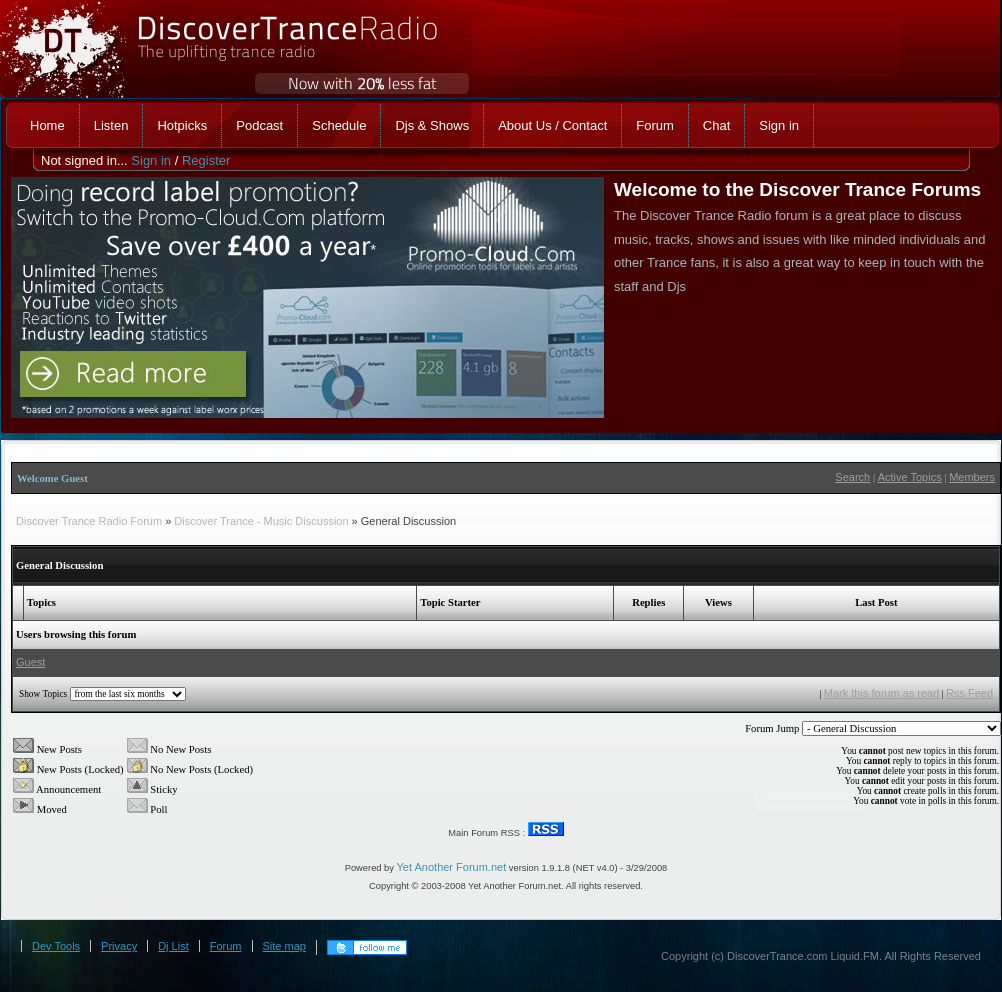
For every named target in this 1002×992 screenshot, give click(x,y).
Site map (284, 946)
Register (206, 160)
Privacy (119, 946)
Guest (30, 662)
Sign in (151, 160)
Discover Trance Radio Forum (89, 521)
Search (852, 477)
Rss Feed (969, 693)
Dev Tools (56, 946)
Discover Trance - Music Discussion (261, 521)
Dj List (173, 946)
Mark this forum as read (882, 693)
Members (972, 477)
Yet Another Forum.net (452, 867)
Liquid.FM (855, 956)
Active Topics (910, 477)
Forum (226, 946)
